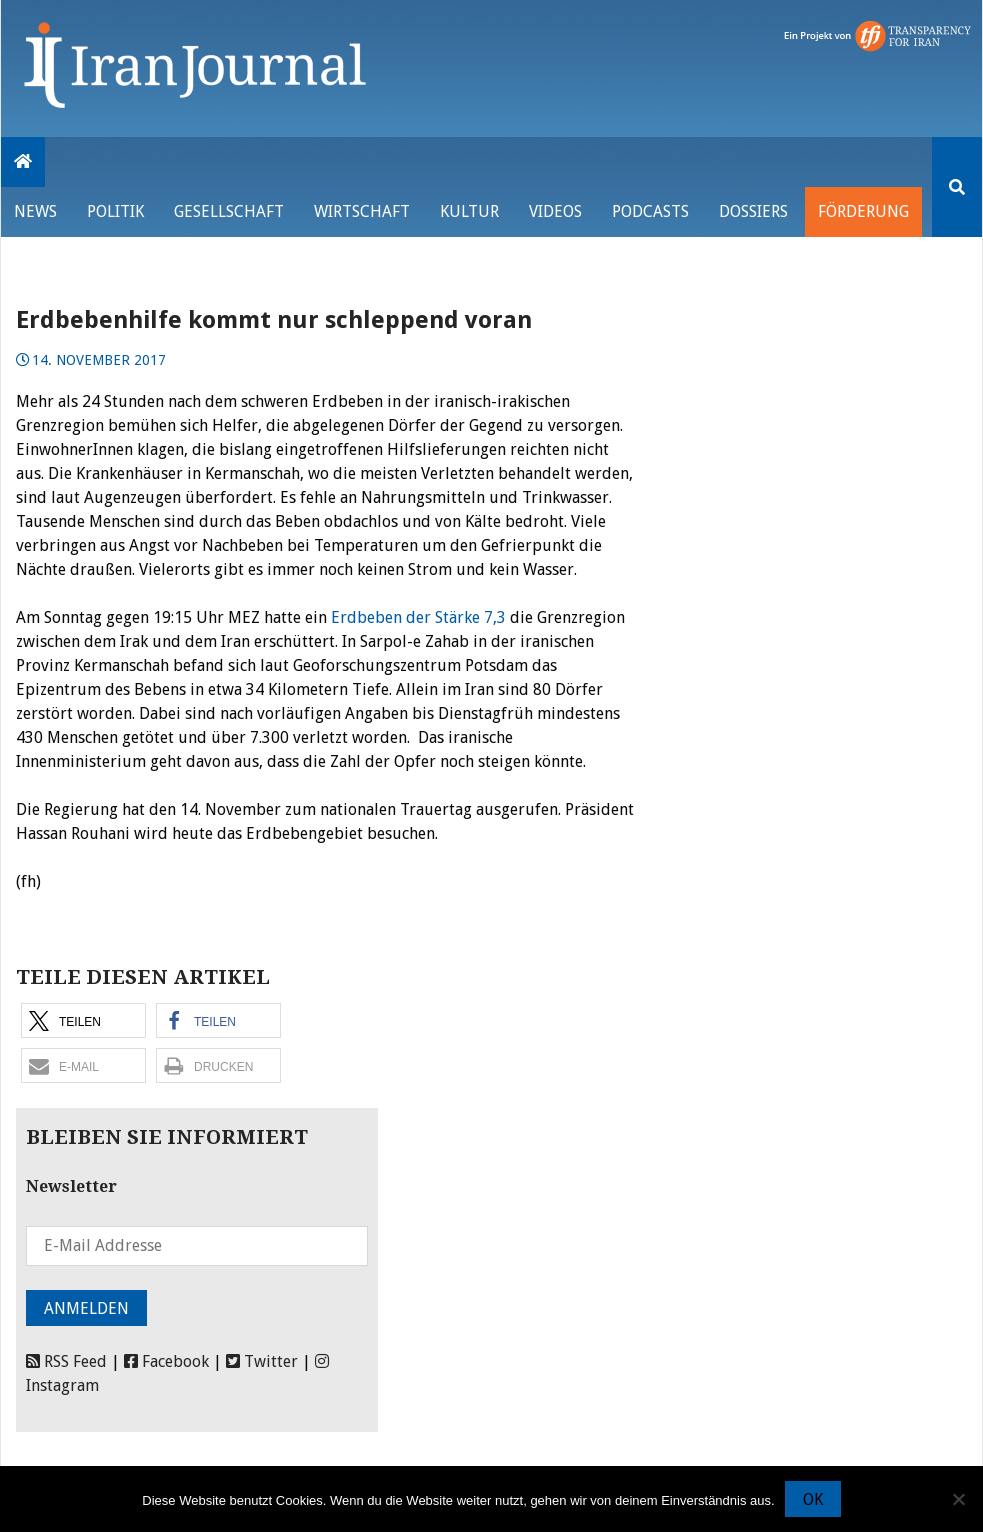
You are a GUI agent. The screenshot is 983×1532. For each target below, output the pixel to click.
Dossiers (753, 211)
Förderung (863, 211)
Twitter (262, 1361)
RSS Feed (66, 1361)
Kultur (469, 211)
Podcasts (650, 211)
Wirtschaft (362, 211)
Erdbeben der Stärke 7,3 (420, 617)
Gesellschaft (229, 211)
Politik (115, 211)
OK (813, 1499)
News (35, 211)
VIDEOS (555, 211)
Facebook (166, 1361)
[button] (83, 1020)
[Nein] (958, 1499)
